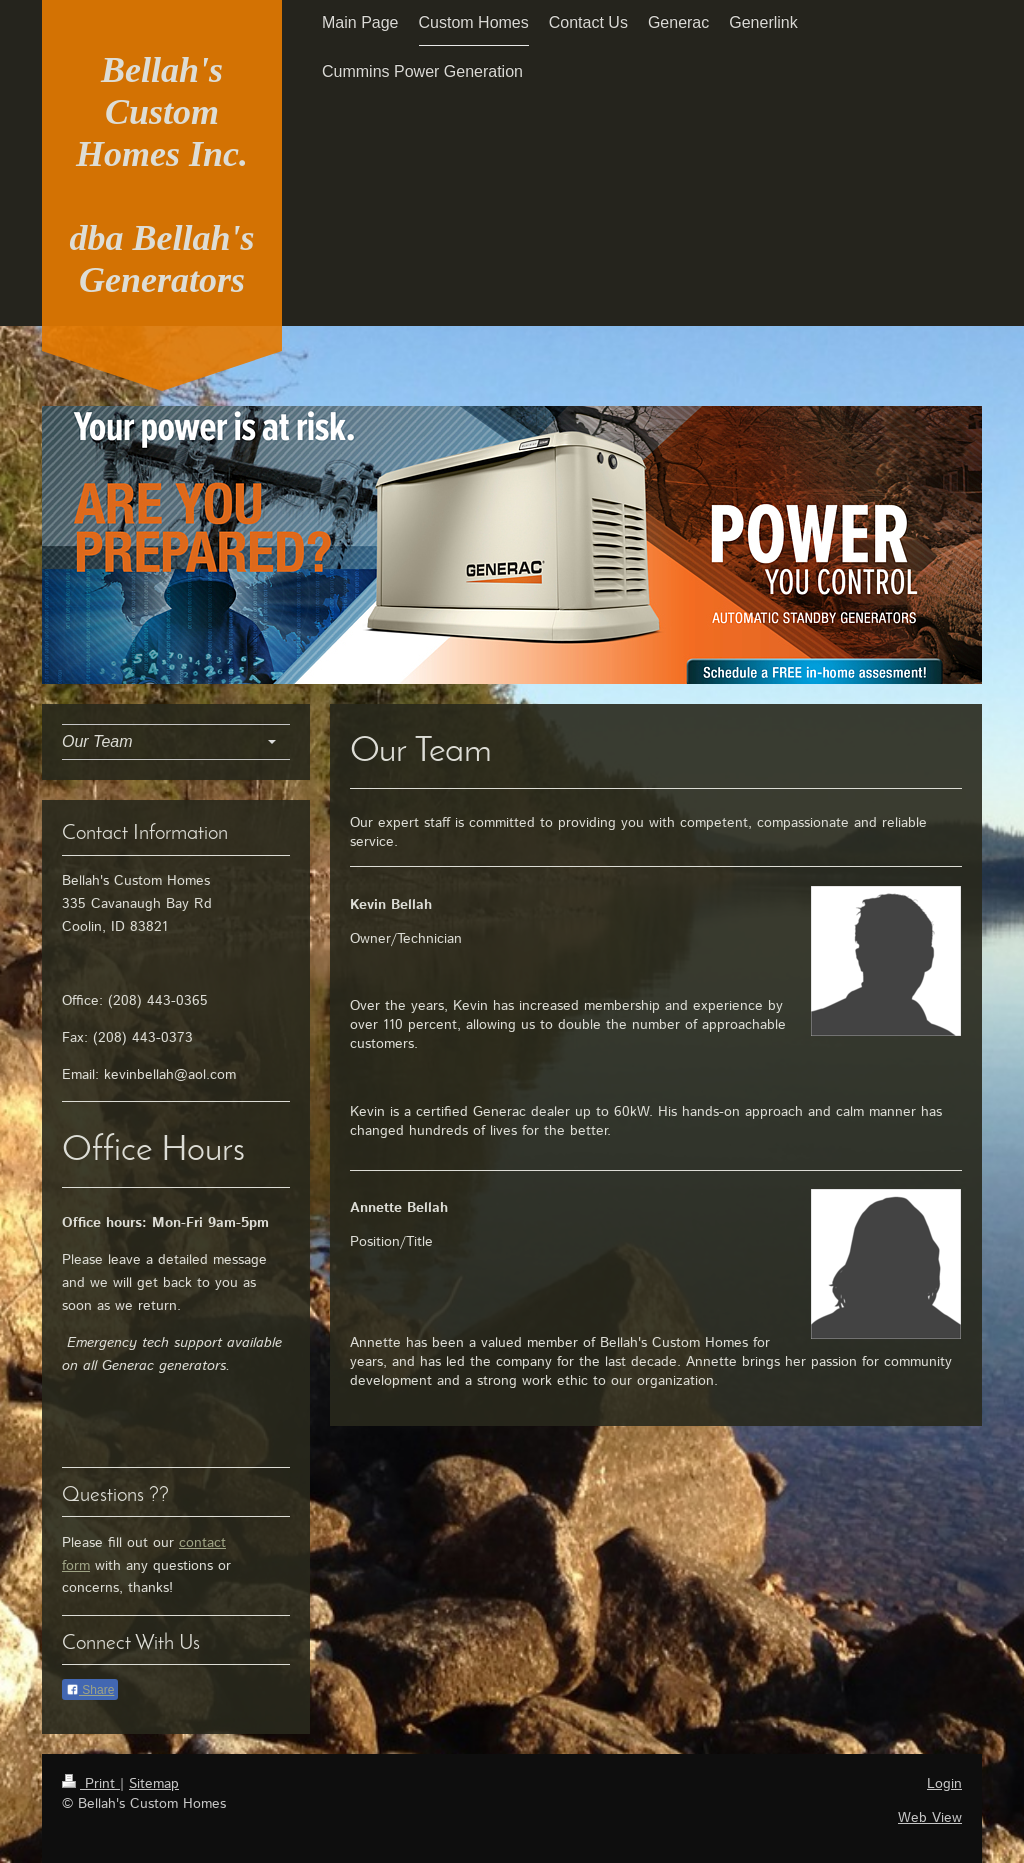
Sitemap (154, 1784)
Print (91, 1784)
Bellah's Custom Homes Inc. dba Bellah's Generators (161, 175)
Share (90, 1690)
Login (944, 1784)
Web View (930, 1818)
